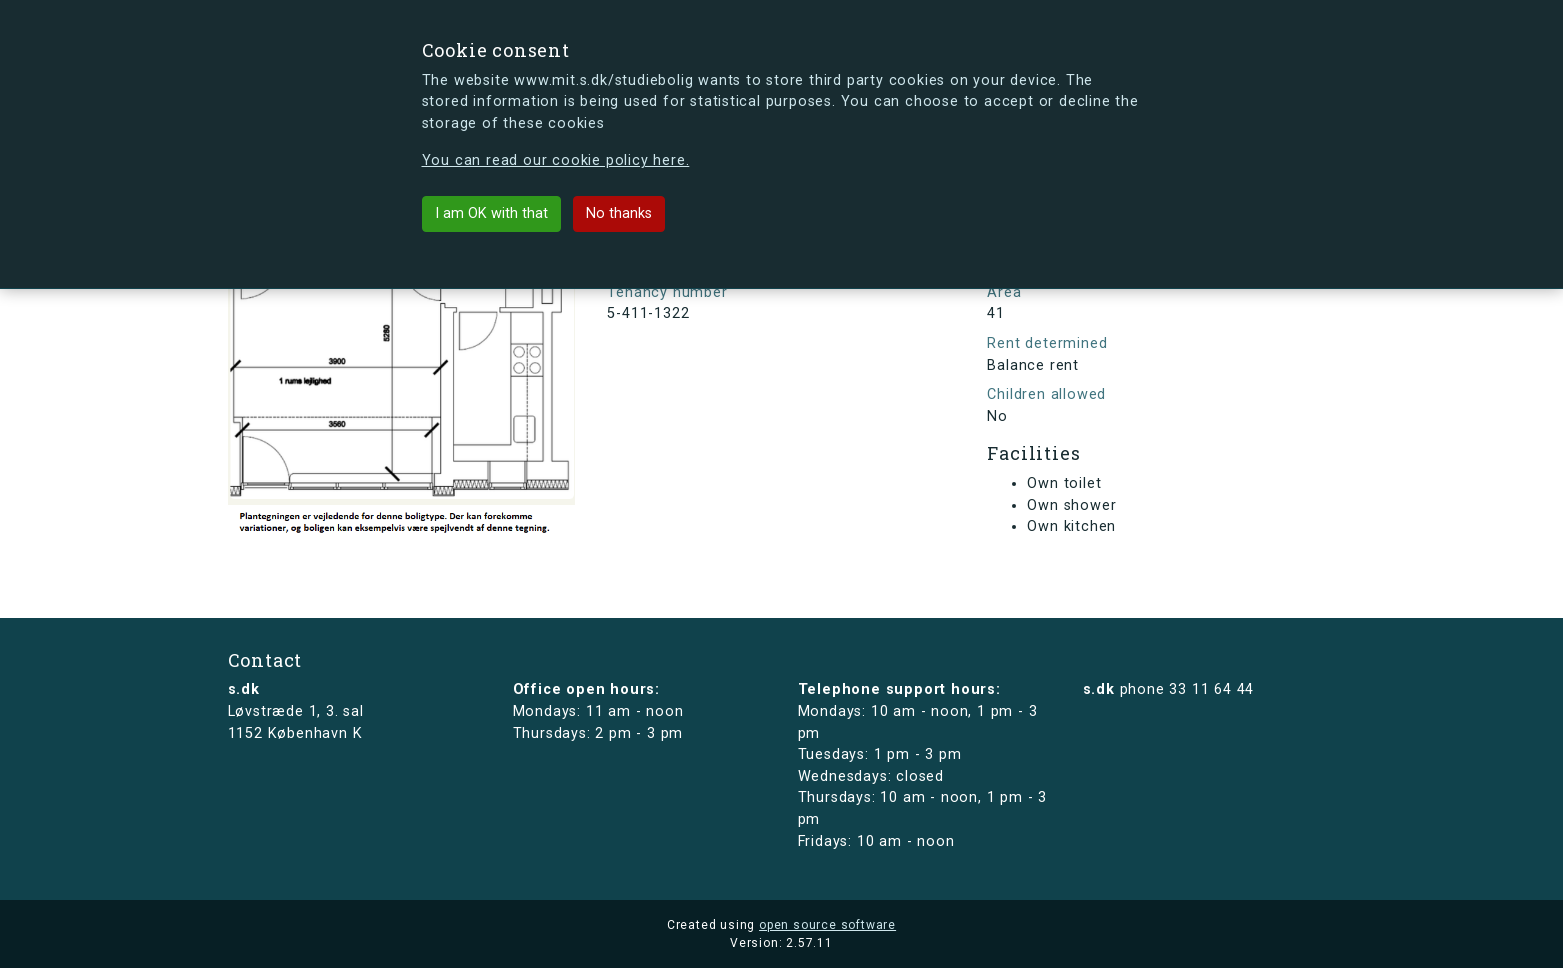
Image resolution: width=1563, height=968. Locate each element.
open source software (827, 925)
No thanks (619, 213)
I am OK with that (491, 213)
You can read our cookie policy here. (556, 160)
